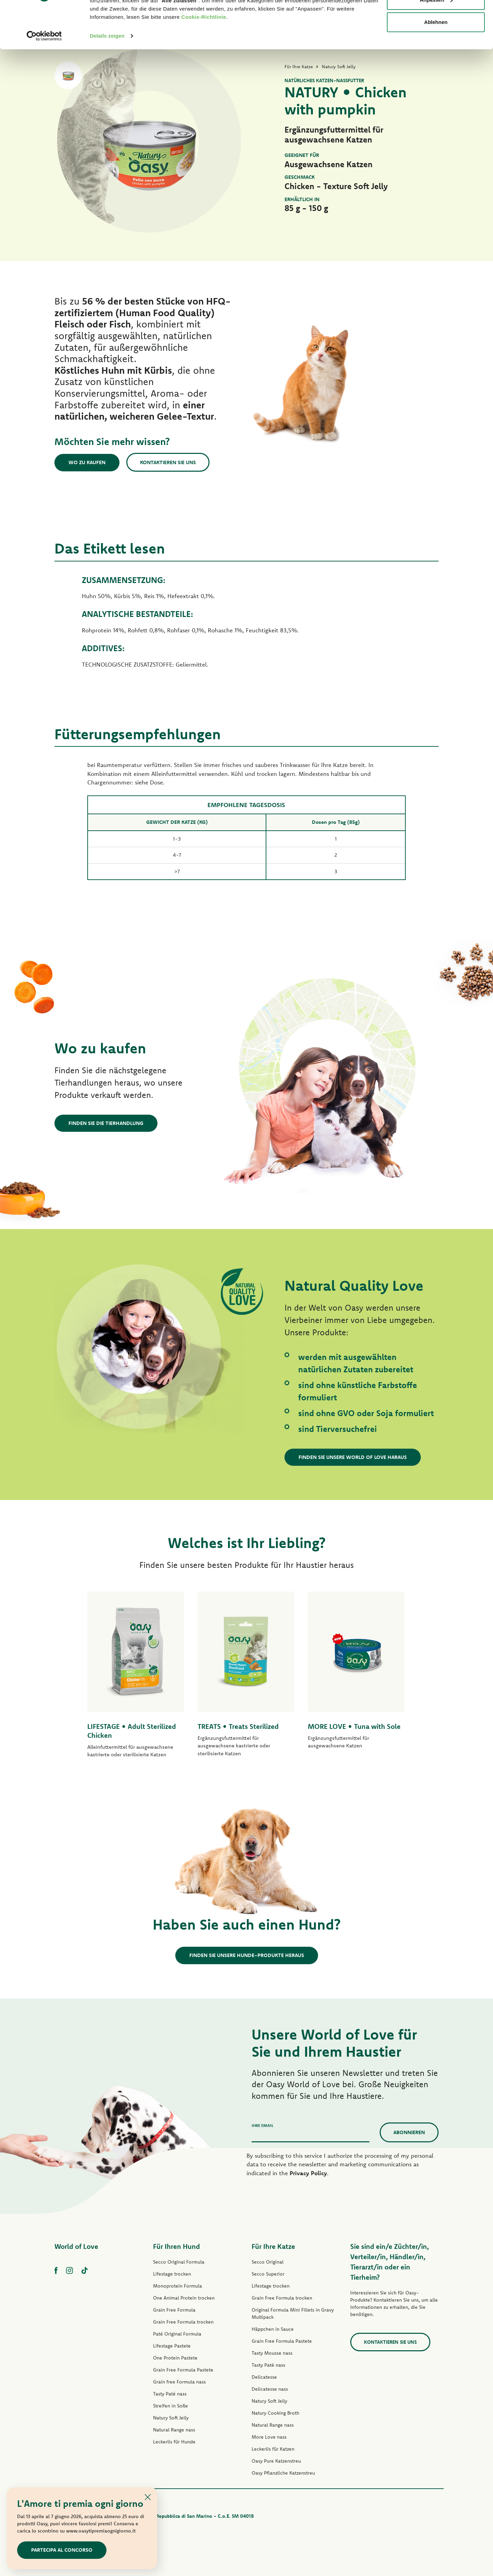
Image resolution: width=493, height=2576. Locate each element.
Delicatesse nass (270, 2389)
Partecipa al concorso (61, 2550)
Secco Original (267, 2262)
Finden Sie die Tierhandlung (105, 1123)
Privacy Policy (308, 2173)
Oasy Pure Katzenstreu (276, 2461)
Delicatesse (264, 2377)
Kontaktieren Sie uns (168, 462)
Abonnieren (409, 2132)
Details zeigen (107, 76)
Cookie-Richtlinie (203, 58)
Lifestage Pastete (172, 2346)
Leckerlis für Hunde (174, 2442)
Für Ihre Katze (273, 2246)
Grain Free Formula (174, 2310)
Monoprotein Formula (177, 2286)
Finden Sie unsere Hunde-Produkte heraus (246, 1955)
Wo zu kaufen (86, 462)
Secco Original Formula (178, 2262)
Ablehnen (435, 63)
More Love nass (269, 2437)
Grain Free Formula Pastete (183, 2370)
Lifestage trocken (172, 2274)
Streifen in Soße (170, 2406)
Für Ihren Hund (176, 2246)
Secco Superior (268, 2274)
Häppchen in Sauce (273, 2329)
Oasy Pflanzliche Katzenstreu (283, 2473)
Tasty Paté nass (170, 2394)
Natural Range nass (174, 2430)
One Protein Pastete (175, 2358)
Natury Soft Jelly (171, 2418)
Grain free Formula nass (179, 2382)
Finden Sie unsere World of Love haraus (353, 1457)
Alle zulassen (435, 18)
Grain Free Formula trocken (183, 2322)
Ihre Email (263, 2125)
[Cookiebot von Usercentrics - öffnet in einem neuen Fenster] (44, 77)
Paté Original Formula (177, 2334)
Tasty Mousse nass (272, 2353)
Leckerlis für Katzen (273, 2449)
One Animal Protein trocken (184, 2298)
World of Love (76, 2246)
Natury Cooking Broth (275, 2413)
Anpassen (436, 41)
